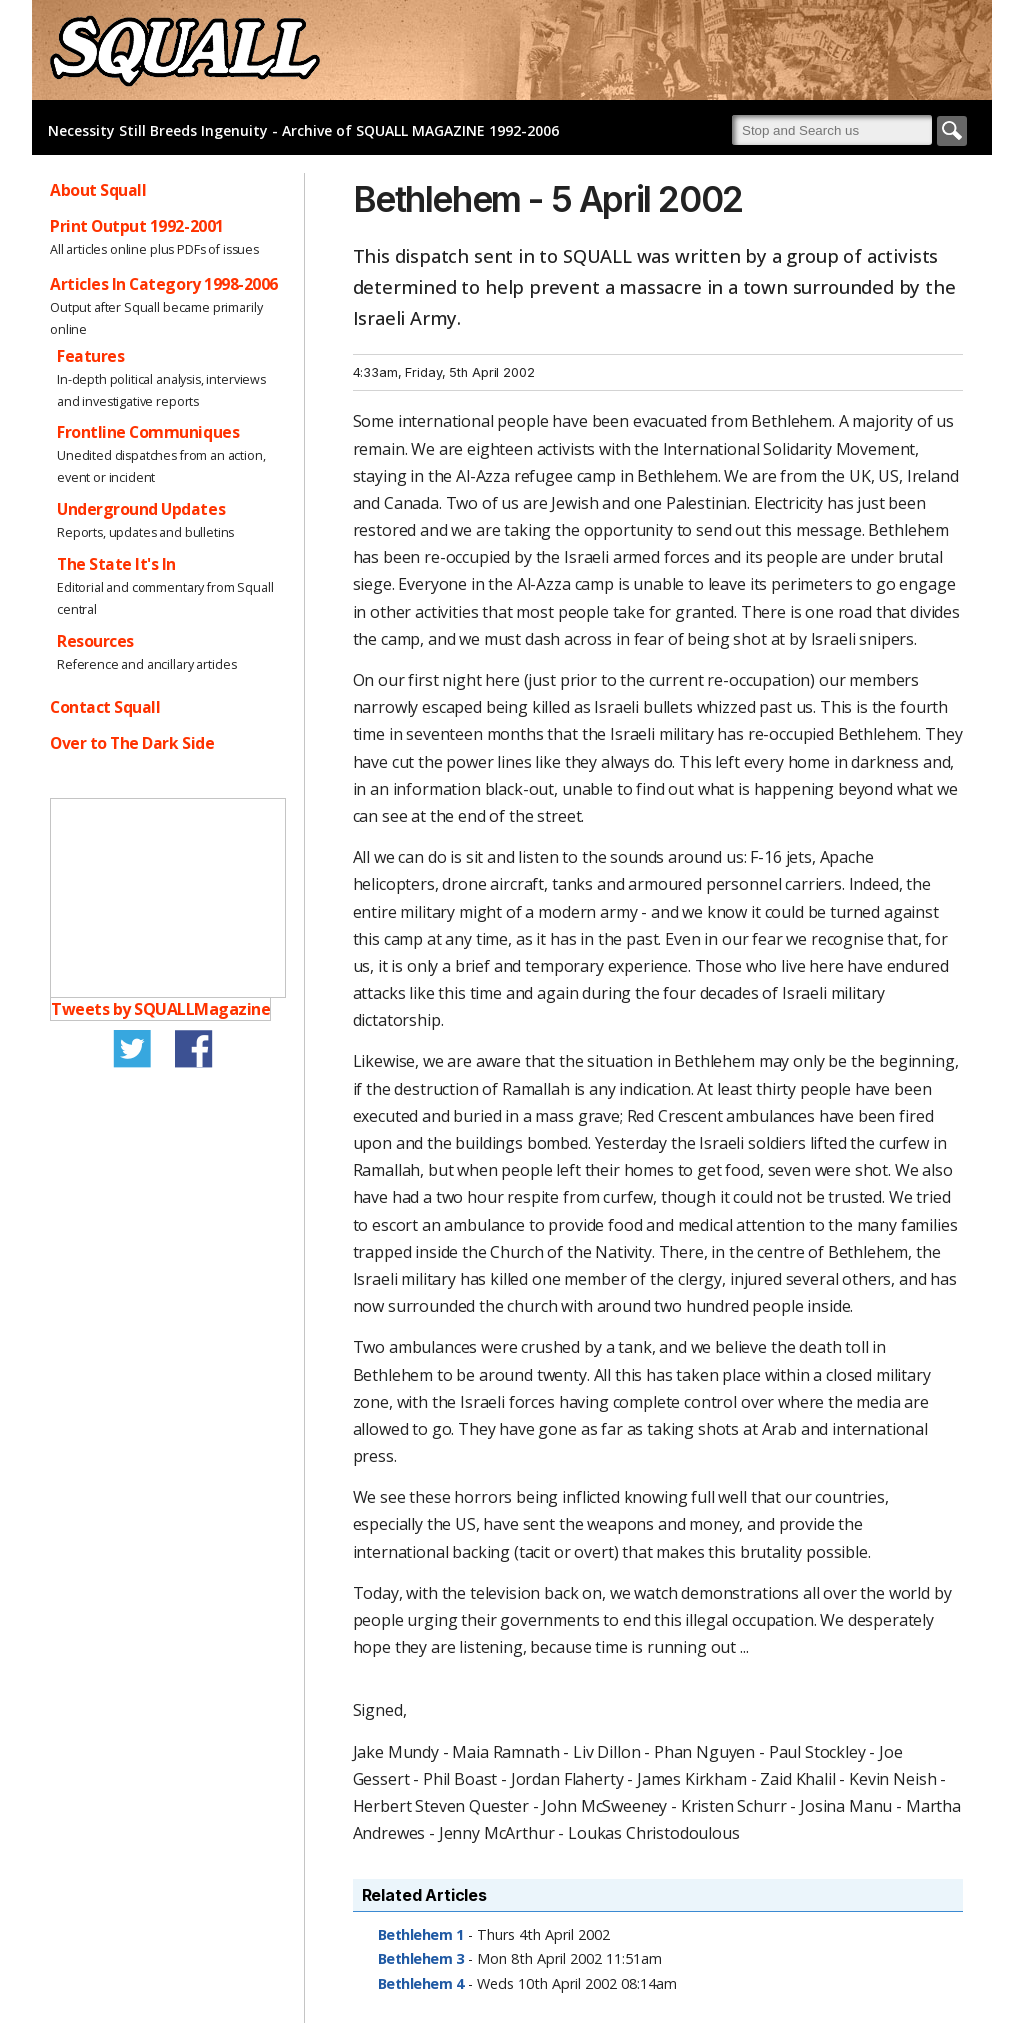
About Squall (98, 190)
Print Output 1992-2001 (137, 226)
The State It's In (116, 564)
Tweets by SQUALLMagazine (160, 1009)
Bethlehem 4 (421, 1983)
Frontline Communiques (148, 432)
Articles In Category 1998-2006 (164, 284)
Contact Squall (105, 707)
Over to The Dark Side (132, 743)
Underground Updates (141, 509)
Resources (95, 641)
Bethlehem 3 (421, 1958)
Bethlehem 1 (421, 1934)
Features (90, 356)
